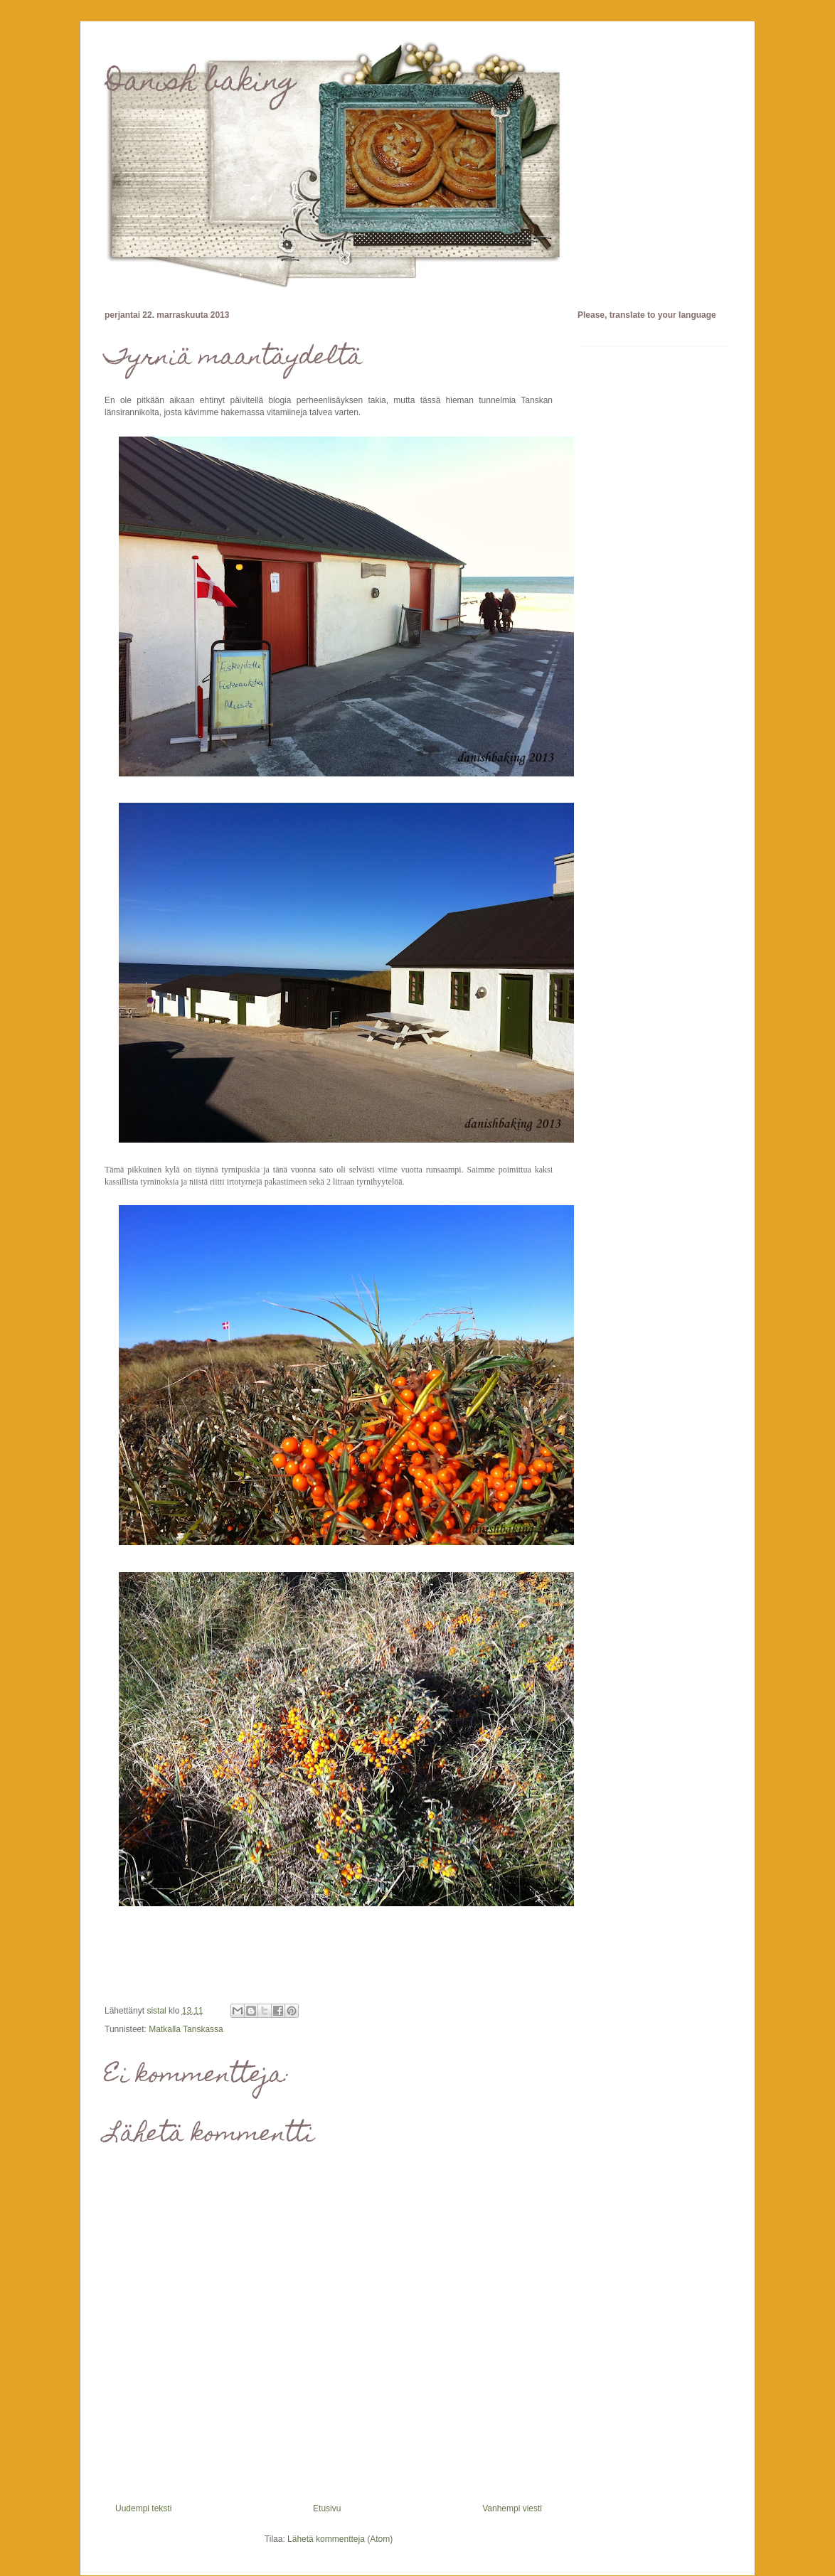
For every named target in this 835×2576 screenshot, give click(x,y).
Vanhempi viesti (512, 2508)
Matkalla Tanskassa (186, 2029)
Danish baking (200, 83)
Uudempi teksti (143, 2508)
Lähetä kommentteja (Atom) (340, 2539)
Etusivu (327, 2508)
